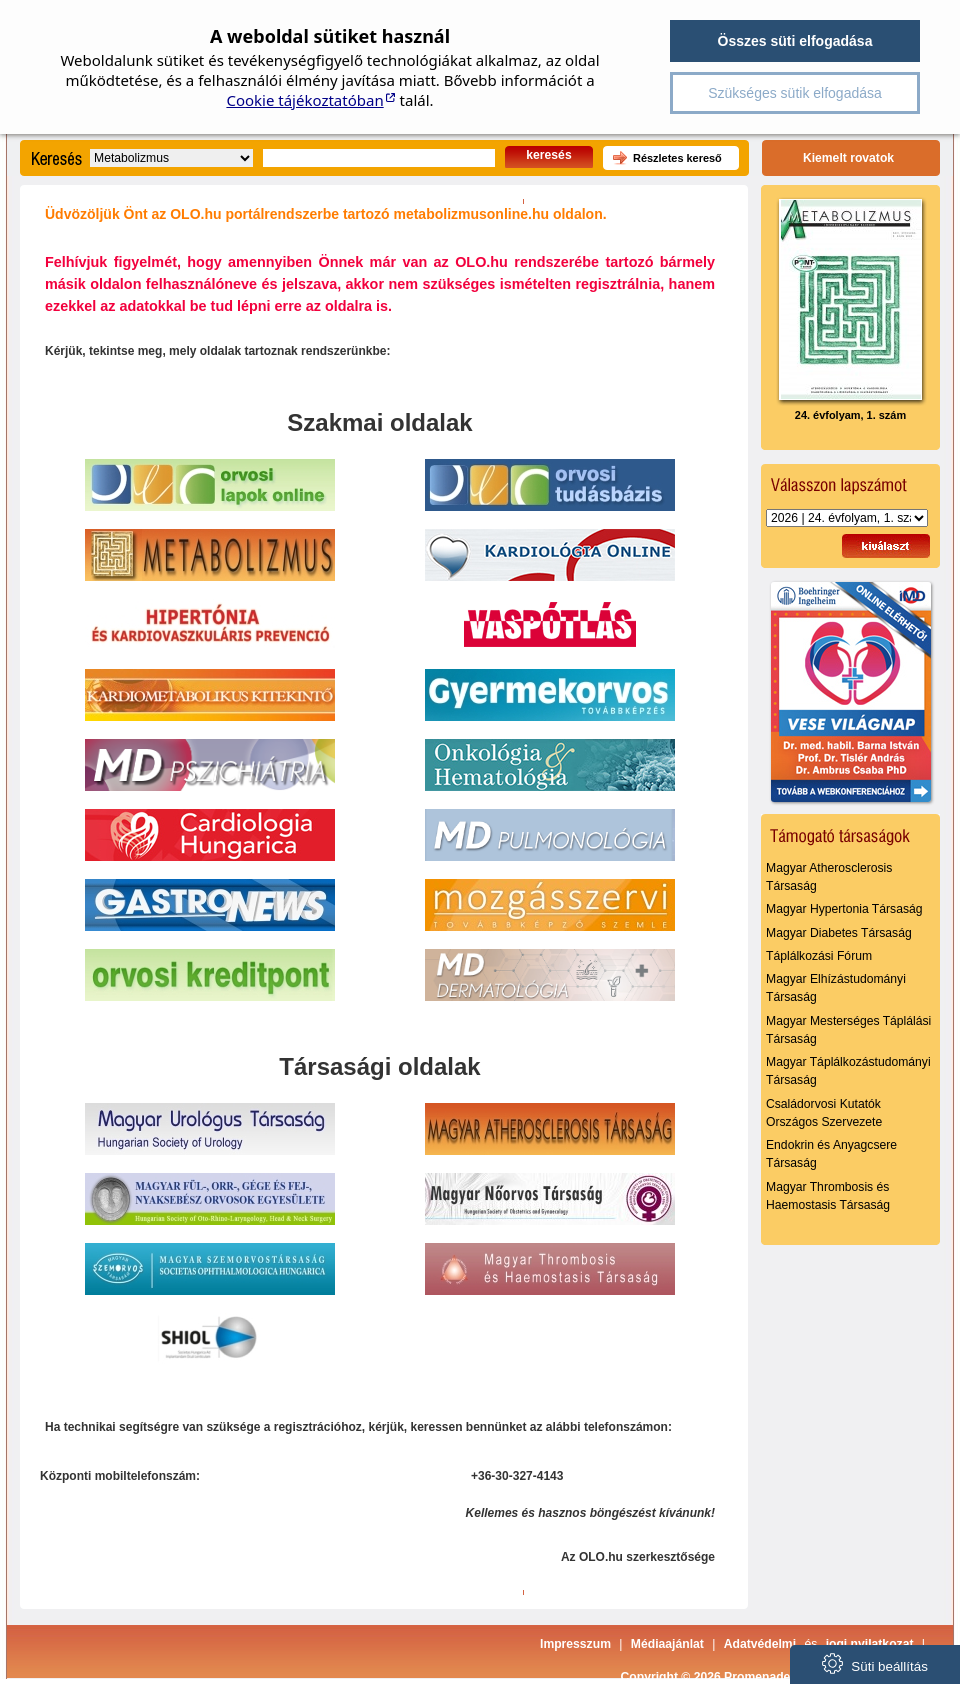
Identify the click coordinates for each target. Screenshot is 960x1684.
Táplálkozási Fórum (819, 956)
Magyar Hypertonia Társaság (844, 909)
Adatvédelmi (760, 1644)
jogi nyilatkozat (870, 1644)
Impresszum (575, 1644)
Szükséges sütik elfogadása (795, 93)
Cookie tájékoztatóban (304, 100)
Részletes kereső (677, 158)
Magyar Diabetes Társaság (839, 933)
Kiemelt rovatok (848, 158)
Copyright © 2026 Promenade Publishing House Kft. (770, 1677)
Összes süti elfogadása (795, 41)
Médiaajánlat (667, 1644)
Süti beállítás (875, 1663)
